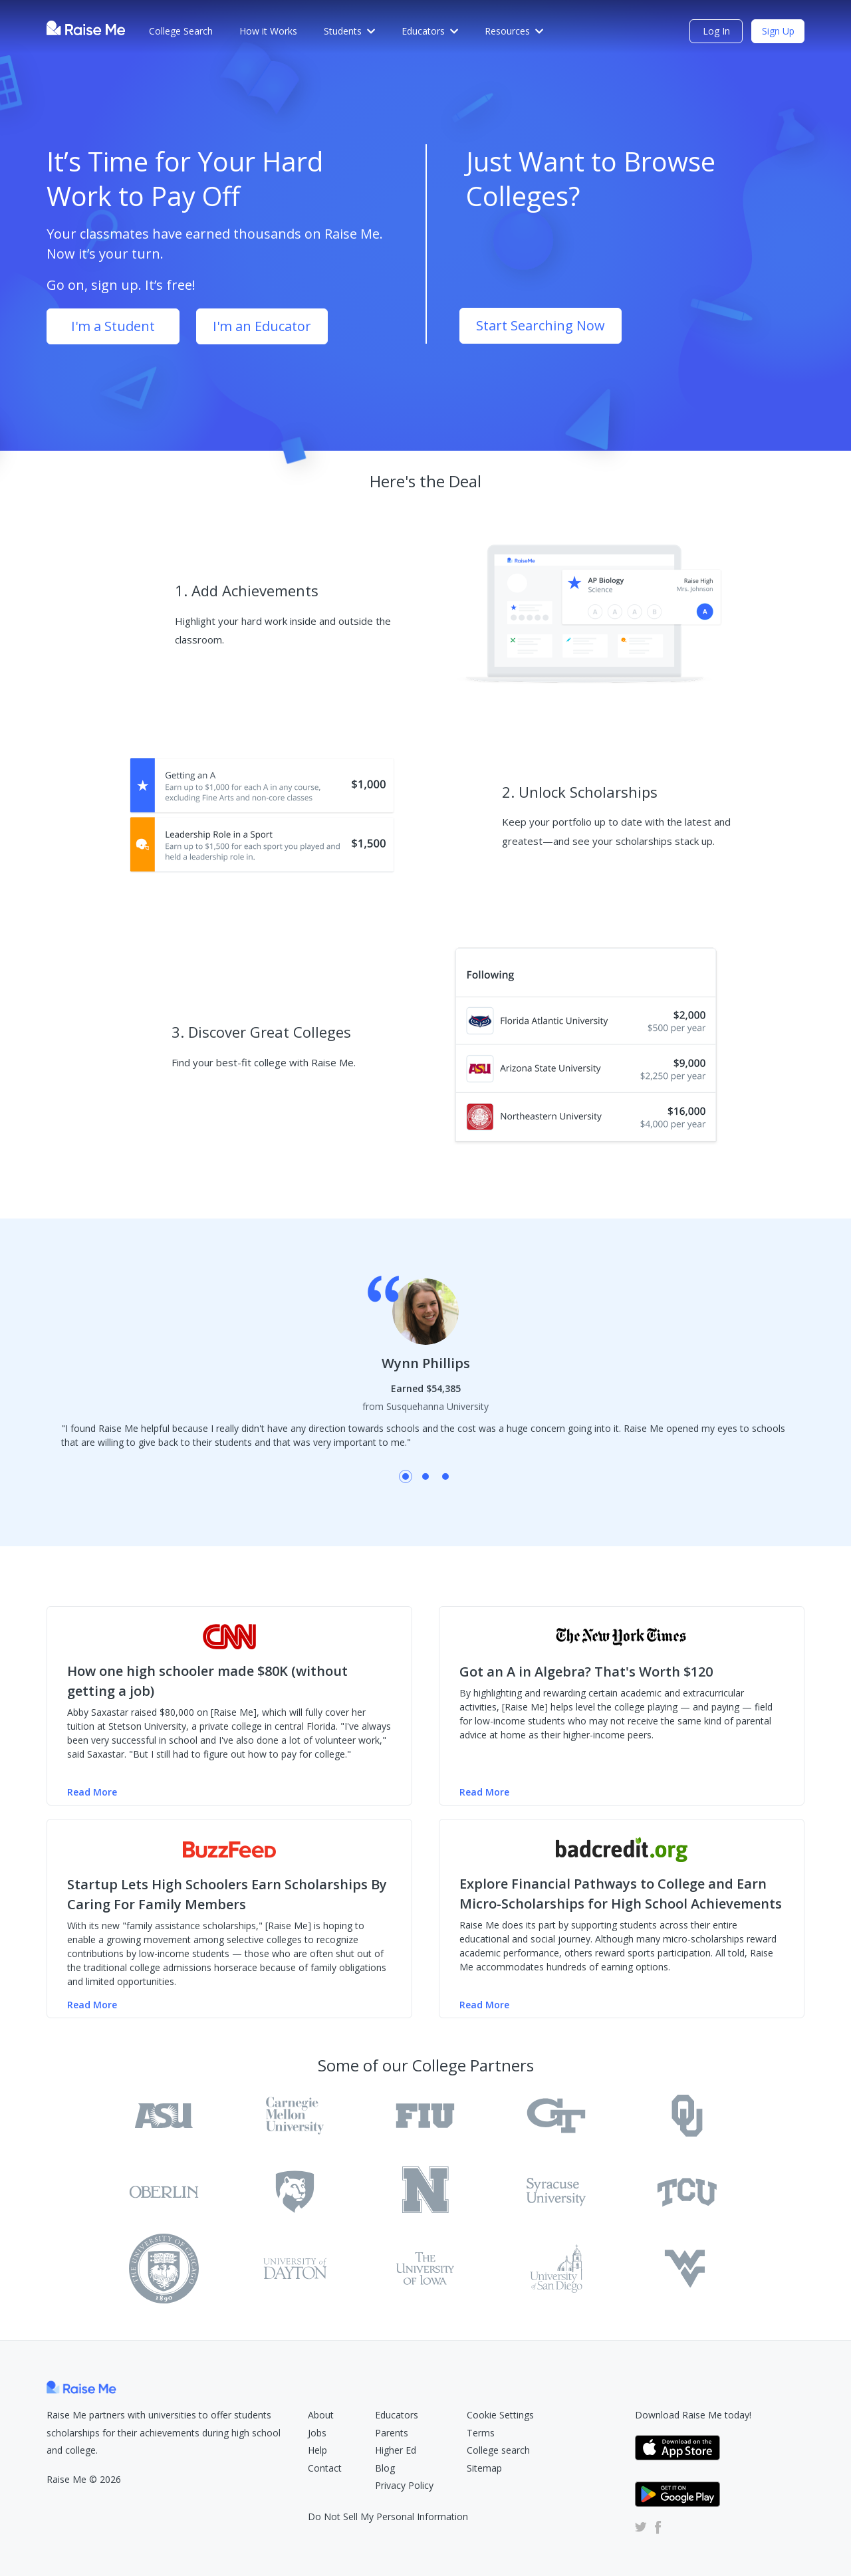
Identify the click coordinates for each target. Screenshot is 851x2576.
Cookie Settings (500, 2414)
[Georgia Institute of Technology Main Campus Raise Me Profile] (556, 2116)
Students (349, 31)
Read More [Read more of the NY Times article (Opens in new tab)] (484, 1792)
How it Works (268, 31)
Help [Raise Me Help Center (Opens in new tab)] (317, 2450)
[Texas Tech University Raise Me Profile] (164, 2268)
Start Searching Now (540, 325)
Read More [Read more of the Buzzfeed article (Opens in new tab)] (92, 2004)
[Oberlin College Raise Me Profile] (164, 2192)
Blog (385, 2468)
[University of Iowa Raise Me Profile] (425, 2268)
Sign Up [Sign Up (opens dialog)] (778, 31)
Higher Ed (395, 2450)
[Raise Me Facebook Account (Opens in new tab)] (656, 2527)
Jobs (317, 2432)
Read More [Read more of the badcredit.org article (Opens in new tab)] (484, 2004)
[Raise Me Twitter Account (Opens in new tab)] (641, 2527)
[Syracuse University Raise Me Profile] (556, 2192)
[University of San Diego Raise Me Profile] (556, 2268)
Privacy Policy (404, 2485)
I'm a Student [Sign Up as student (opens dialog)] (113, 326)
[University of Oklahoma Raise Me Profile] (687, 2116)
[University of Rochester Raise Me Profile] (425, 2192)
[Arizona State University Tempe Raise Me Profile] (164, 2116)
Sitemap (484, 2468)
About (321, 2414)
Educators (430, 31)
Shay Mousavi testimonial (425, 1476)
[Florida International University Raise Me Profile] (425, 2116)
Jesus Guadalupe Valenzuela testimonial (445, 1476)
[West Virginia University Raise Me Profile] (687, 2268)
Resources (514, 31)
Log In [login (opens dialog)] (716, 31)
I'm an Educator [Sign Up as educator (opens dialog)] (262, 326)
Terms (481, 2432)
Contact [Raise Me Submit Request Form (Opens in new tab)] (325, 2468)
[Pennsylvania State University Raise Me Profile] (295, 2192)
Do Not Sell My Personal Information (388, 2516)
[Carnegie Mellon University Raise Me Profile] (295, 2116)
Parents (391, 2432)
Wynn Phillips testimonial (405, 1476)
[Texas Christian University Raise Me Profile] (687, 2192)
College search (498, 2450)
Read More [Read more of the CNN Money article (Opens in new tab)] (92, 1792)
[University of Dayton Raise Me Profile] (295, 2268)
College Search (181, 31)
